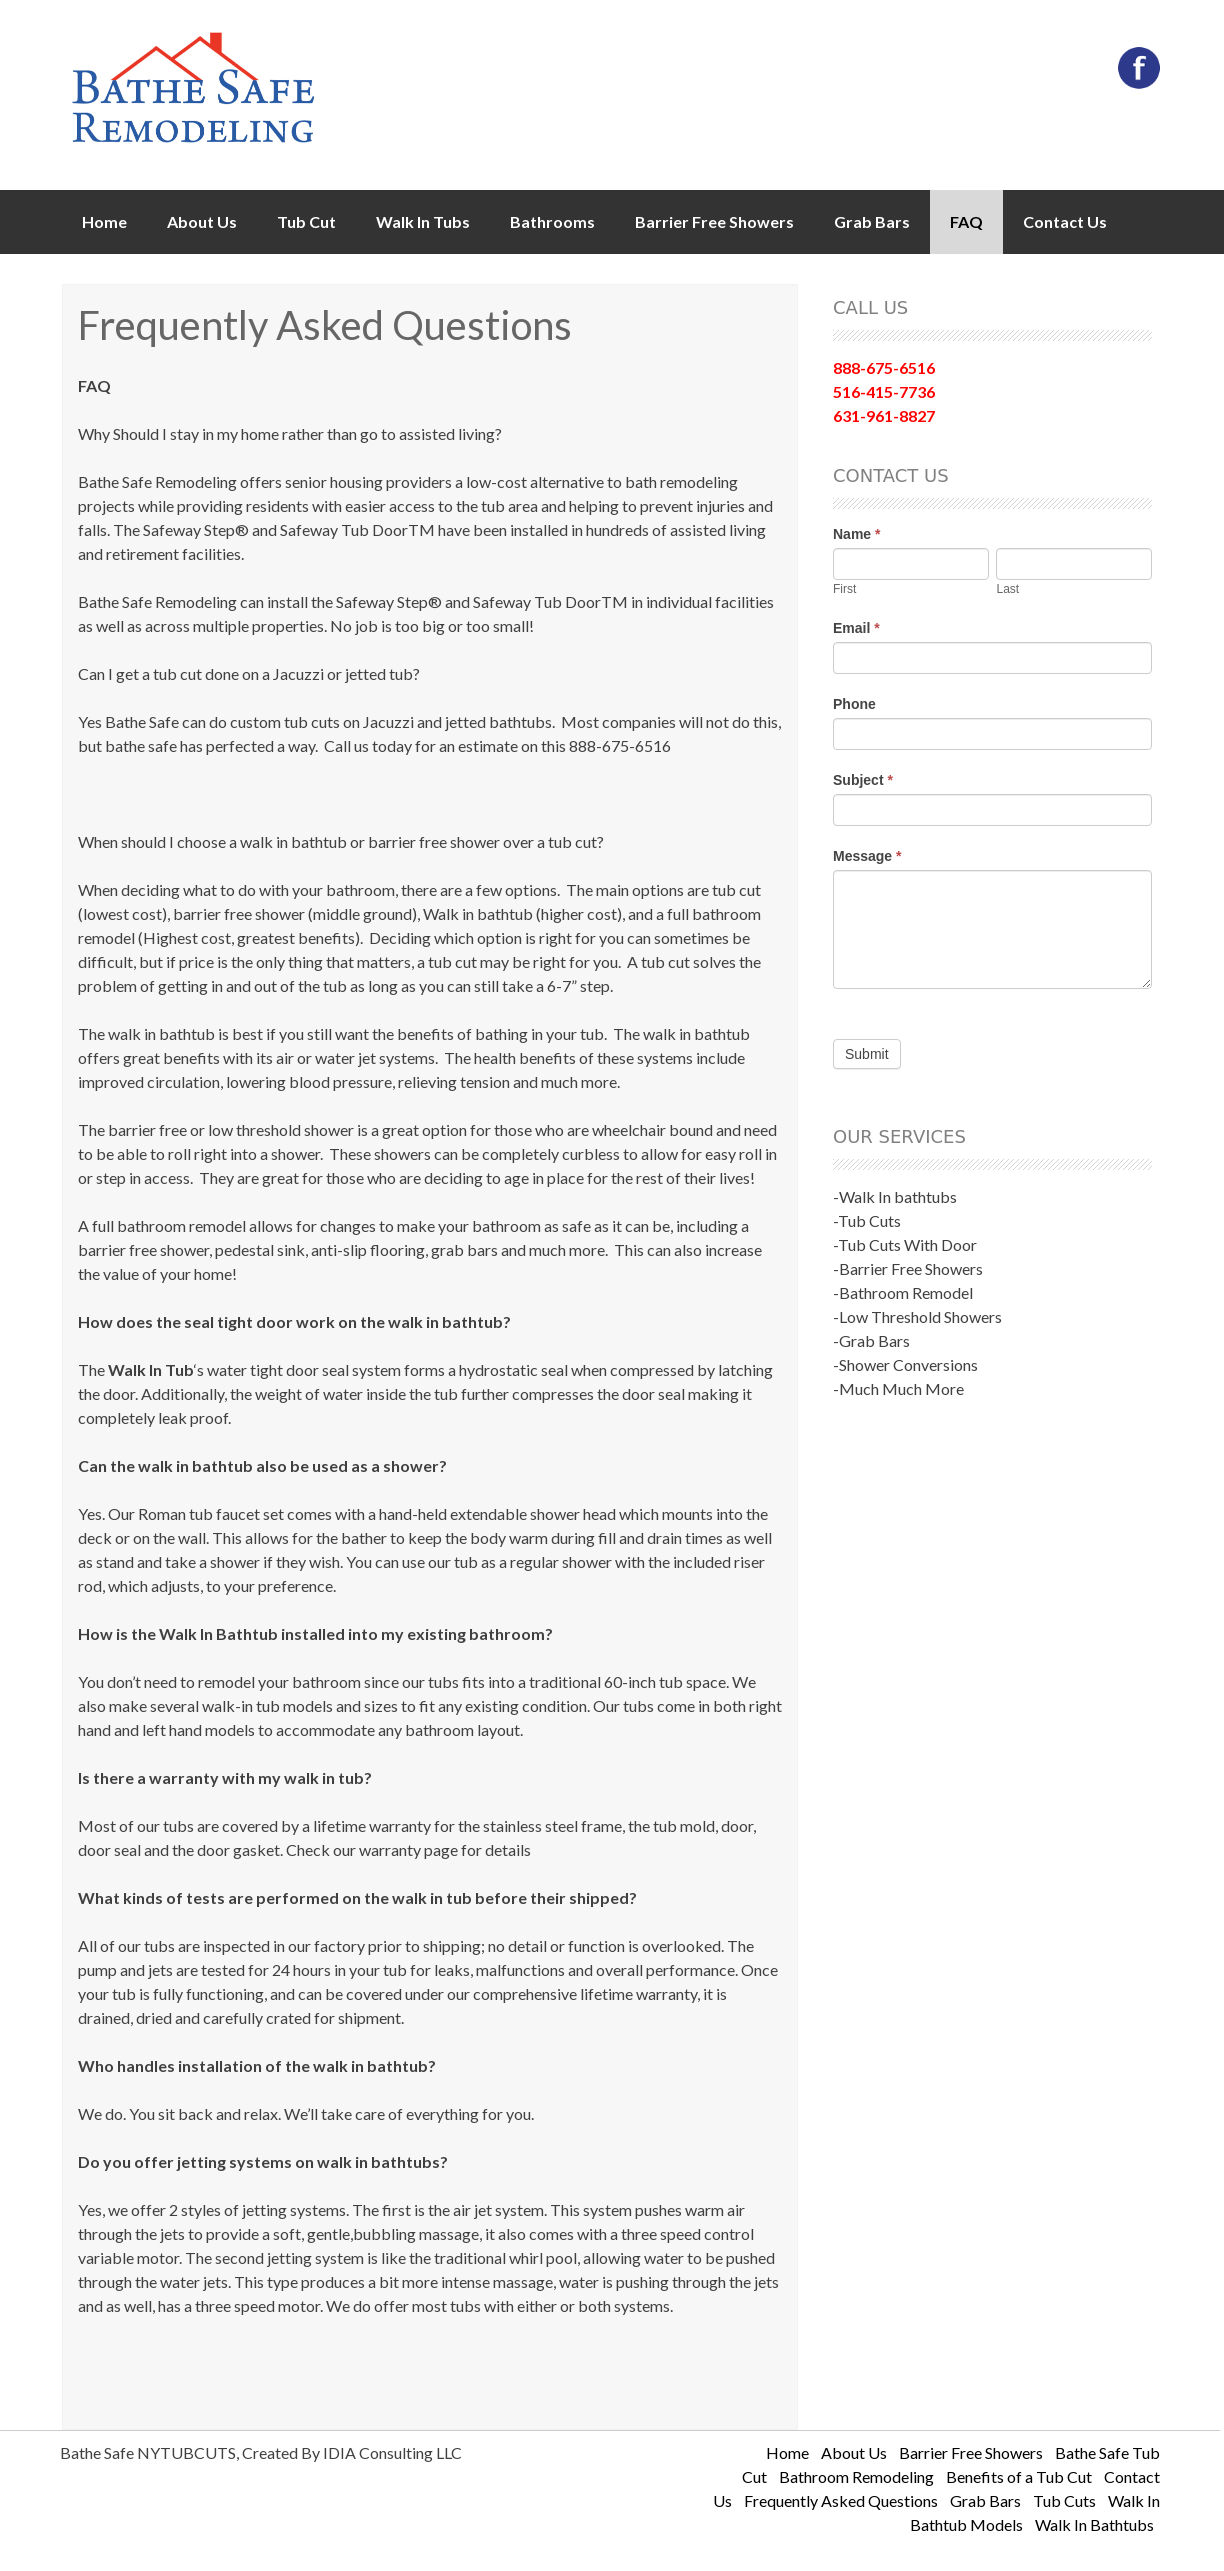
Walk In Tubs (423, 221)
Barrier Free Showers (714, 221)
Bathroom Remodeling (856, 2476)
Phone (854, 704)
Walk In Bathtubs (1094, 2524)
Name (856, 534)
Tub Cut (306, 221)
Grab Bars (872, 221)
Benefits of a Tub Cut (1019, 2476)
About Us (202, 221)
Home (104, 221)
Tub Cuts (1064, 2500)
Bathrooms (552, 221)
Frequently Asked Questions (841, 2500)
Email (856, 628)
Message (867, 856)
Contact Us (1065, 221)
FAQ (966, 221)
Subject (863, 780)
